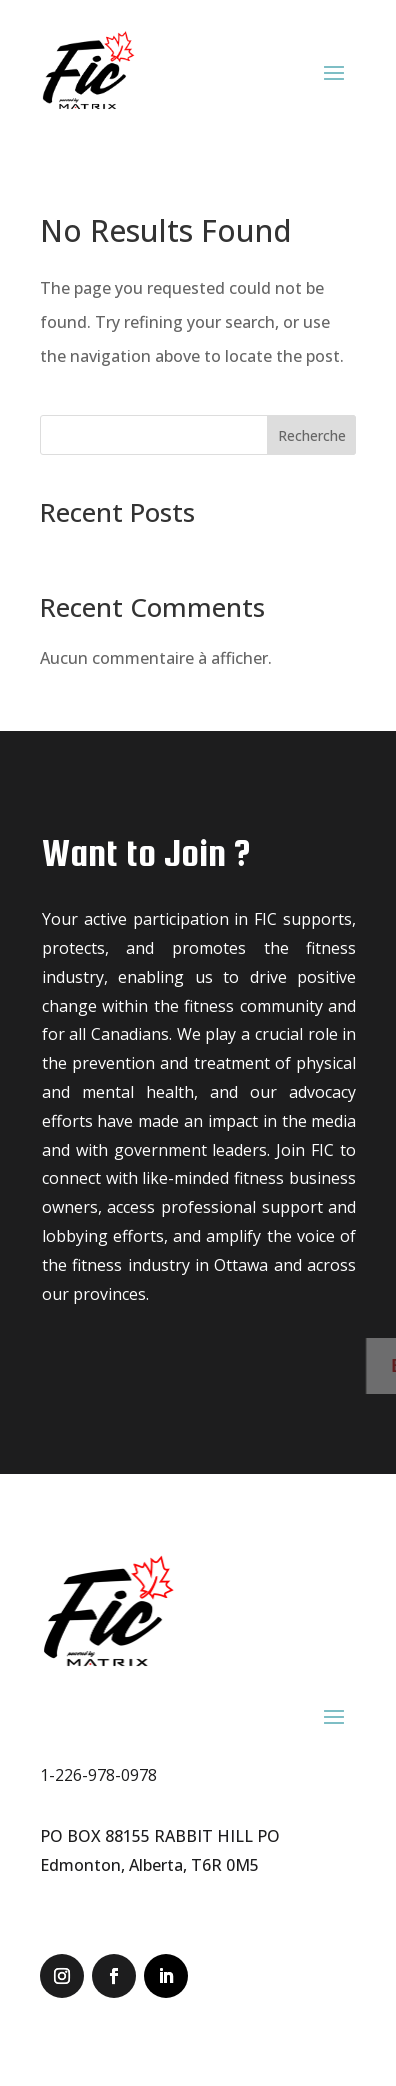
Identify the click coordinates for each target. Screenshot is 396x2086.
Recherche (312, 435)
